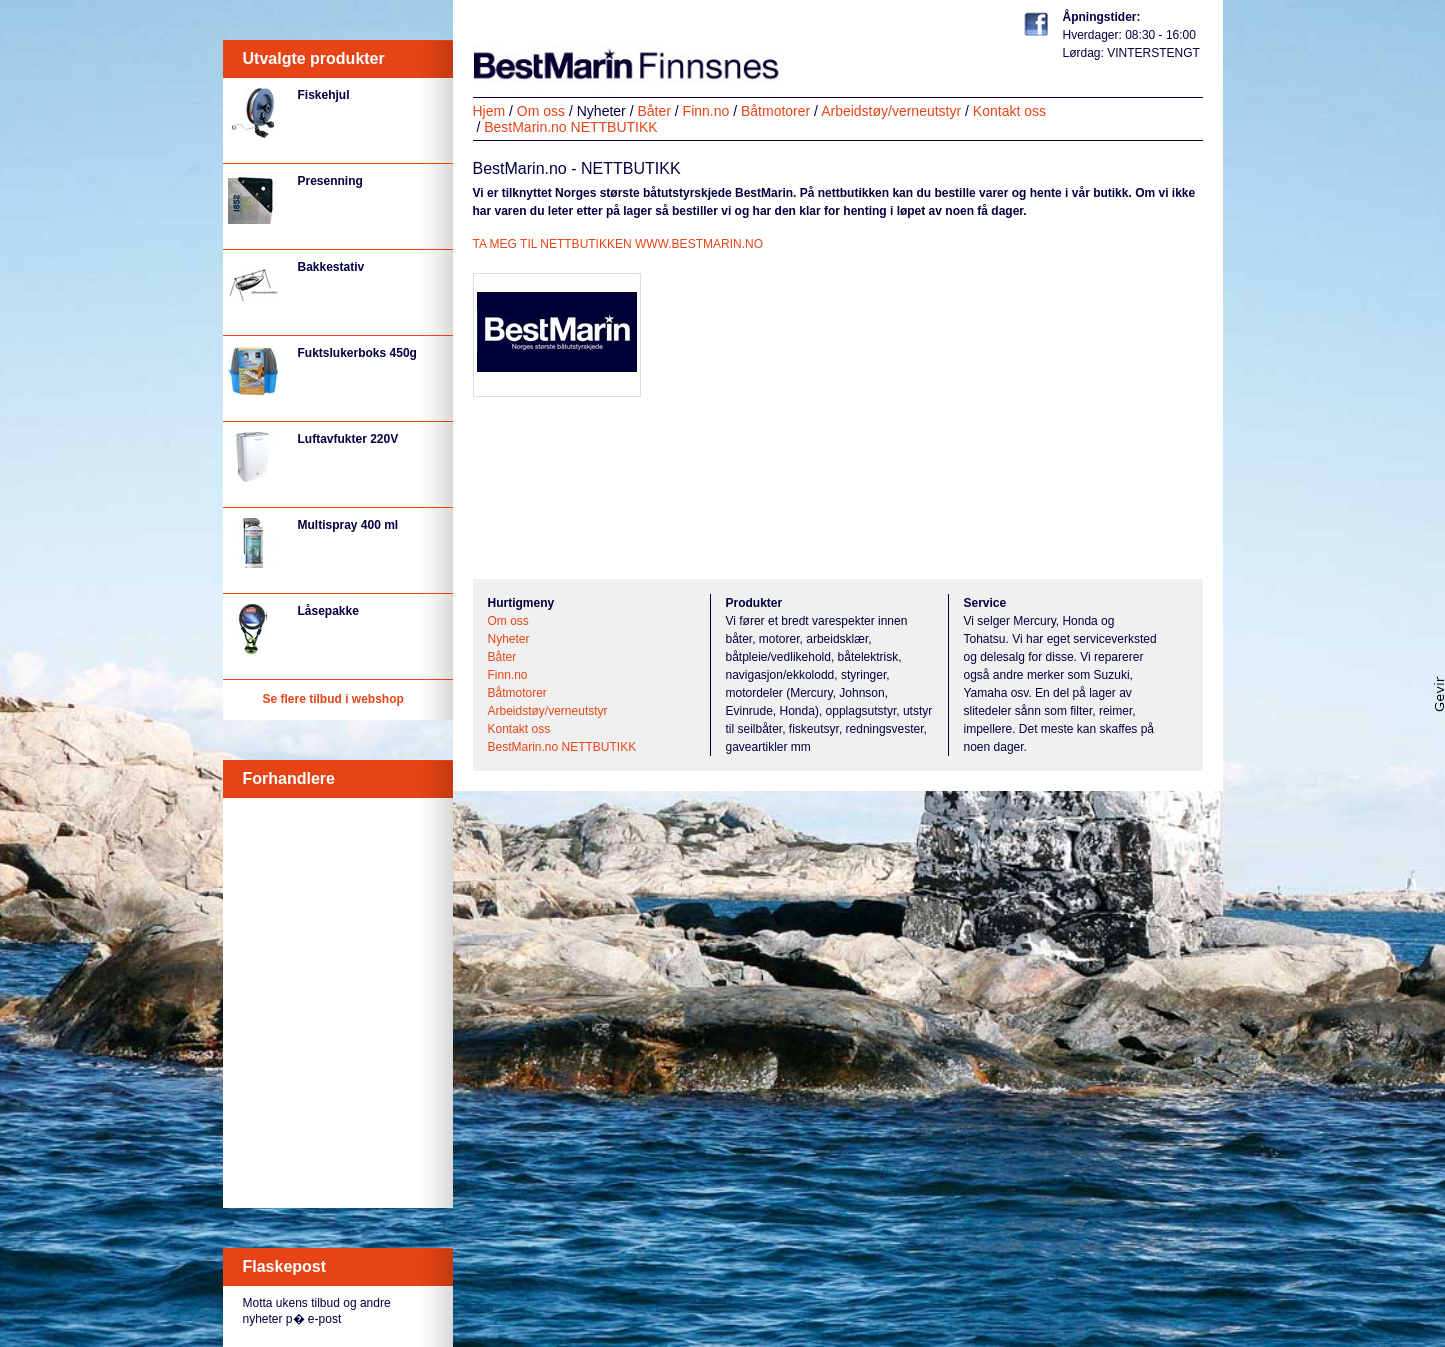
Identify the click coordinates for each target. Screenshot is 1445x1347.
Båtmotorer (775, 111)
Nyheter (601, 111)
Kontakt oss (1009, 111)
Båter (653, 111)
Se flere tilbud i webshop (333, 699)
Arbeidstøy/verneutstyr (891, 111)
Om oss (541, 111)
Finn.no (706, 111)
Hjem (489, 111)
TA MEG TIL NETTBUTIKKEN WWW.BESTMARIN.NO (618, 244)
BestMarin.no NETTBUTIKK (571, 127)
